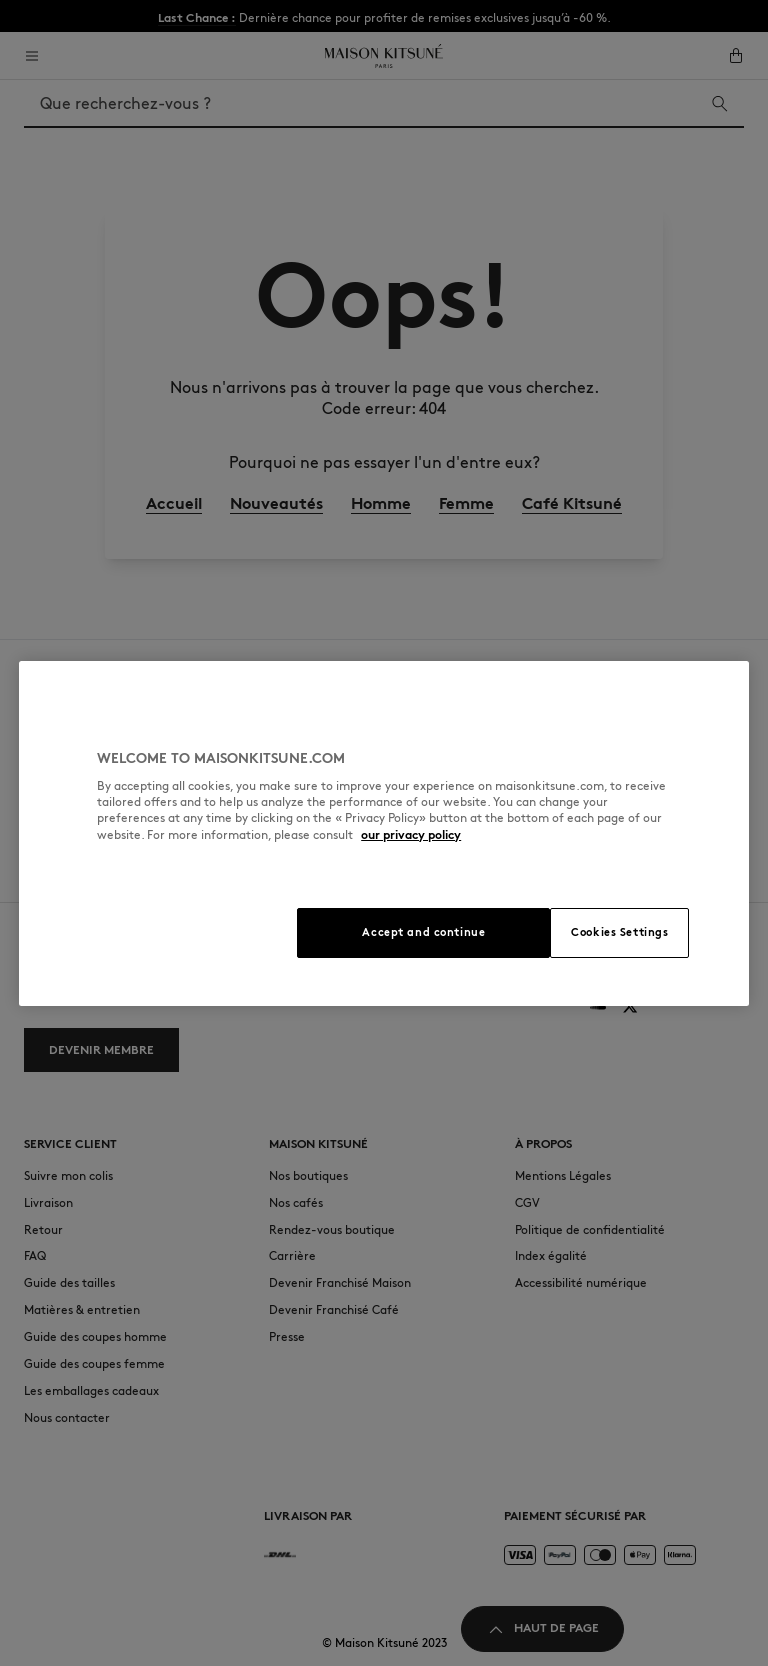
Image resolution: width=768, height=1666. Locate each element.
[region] (384, 833)
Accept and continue (423, 932)
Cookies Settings (619, 932)
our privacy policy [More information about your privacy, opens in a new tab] (411, 834)
